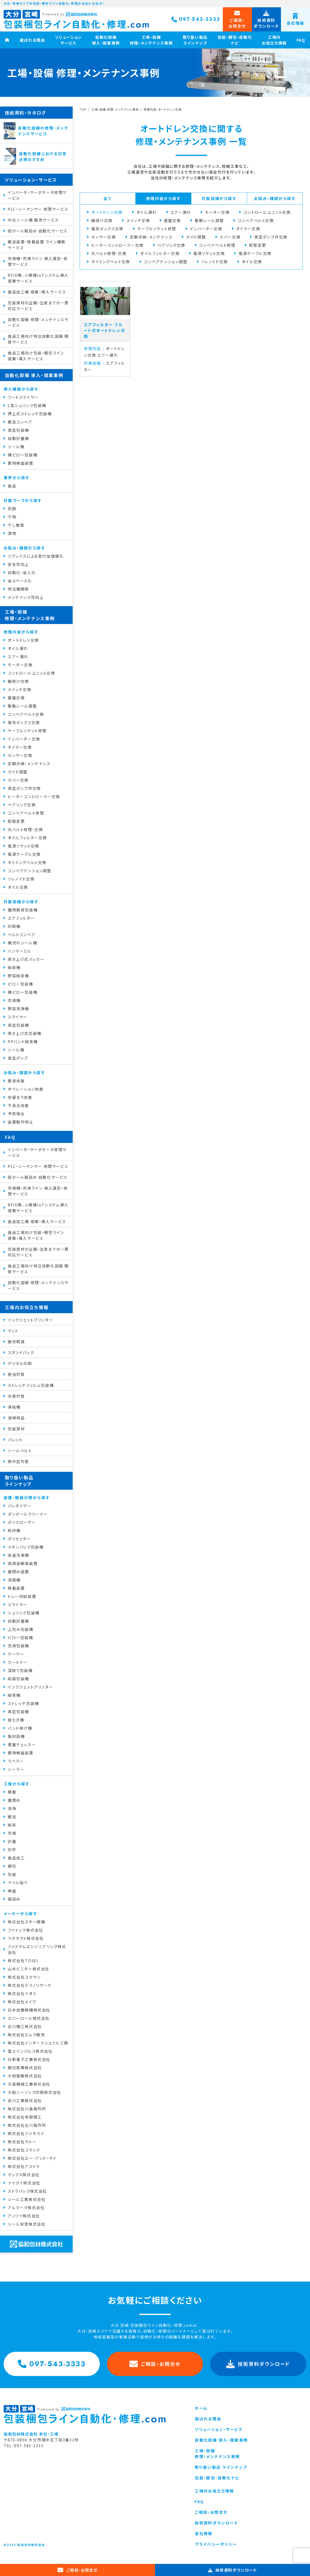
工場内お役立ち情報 (274, 40)
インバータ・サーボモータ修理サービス (37, 195)
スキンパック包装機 (25, 1547)
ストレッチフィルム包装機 (31, 1385)
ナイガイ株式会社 (24, 2183)
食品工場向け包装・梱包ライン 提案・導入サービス (36, 356)
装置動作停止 (20, 1122)
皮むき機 (16, 1720)
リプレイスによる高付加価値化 (35, 556)
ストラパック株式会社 (27, 2191)
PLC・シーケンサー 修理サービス (38, 209)
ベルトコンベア (21, 934)
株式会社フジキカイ (26, 2133)
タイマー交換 (20, 747)
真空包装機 (18, 430)
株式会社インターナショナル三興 (38, 2043)
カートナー (18, 1662)
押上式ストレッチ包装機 (30, 413)
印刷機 (14, 926)
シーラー (16, 1769)
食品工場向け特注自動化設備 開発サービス (38, 339)
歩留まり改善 (20, 1097)
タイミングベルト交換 (27, 862)
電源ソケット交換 (23, 846)
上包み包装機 (20, 1629)
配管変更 (16, 821)
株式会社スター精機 (26, 1922)
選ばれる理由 (32, 40)
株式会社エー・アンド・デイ (32, 2158)
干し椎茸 (16, 525)
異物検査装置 (20, 463)
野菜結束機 (18, 976)
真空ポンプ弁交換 (24, 788)
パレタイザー (19, 1506)
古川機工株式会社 (25, 2026)
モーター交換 (20, 665)
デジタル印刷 (20, 1363)
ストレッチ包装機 (23, 1703)
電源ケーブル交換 (24, 854)
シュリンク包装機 (23, 1613)
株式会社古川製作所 (27, 2125)
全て (107, 198)
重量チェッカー (22, 1744)
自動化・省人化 (22, 572)
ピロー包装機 (20, 984)
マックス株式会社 (24, 2174)
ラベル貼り (18, 1882)
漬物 (12, 533)
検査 (12, 1891)
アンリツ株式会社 (24, 2216)
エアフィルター (21, 918)
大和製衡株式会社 (25, 2076)
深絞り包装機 (20, 1670)
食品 (12, 486)
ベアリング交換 (22, 805)
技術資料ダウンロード (216, 2523)
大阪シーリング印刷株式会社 (34, 2092)
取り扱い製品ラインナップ (195, 40)
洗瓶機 (14, 1580)
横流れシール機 (22, 943)
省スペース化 (20, 581)
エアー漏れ (18, 656)
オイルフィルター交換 (27, 838)
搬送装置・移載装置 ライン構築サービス (36, 244)
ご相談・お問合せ (155, 2364)
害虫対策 (16, 1374)
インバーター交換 (24, 739)
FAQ (301, 40)
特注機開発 (18, 589)
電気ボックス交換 (24, 722)
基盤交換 (16, 698)
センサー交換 (20, 755)
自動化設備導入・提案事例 (106, 40)
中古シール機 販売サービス (33, 220)
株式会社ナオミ (22, 1993)
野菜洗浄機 (18, 1008)
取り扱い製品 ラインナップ (19, 1480)
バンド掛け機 (20, 1728)
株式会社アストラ (24, 2166)
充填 (12, 1833)
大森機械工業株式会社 (29, 2084)
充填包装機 (18, 1646)
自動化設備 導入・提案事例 (34, 375)
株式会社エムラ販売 (26, 2034)
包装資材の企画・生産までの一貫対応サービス (38, 305)
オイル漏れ (18, 648)
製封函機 (16, 1736)
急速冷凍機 (18, 1555)
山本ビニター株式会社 (28, 1969)
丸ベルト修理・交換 (25, 829)
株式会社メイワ (22, 2002)
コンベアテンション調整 (29, 870)
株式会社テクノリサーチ (30, 1985)
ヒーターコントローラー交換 (34, 796)
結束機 (14, 967)
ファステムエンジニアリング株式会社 (37, 1949)
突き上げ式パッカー (26, 959)
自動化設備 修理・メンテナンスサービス (38, 322)
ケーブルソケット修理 (27, 730)
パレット (15, 1439)
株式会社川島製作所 (27, 2109)
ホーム (201, 2408)
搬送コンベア (20, 422)
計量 (12, 1841)
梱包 (12, 1866)
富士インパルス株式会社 (30, 2051)
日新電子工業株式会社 (29, 2059)
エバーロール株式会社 (29, 2018)
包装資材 (16, 1429)
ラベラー (16, 1761)
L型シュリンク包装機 (27, 405)
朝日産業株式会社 (25, 2067)
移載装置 (16, 1588)
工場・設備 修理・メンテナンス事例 (30, 615)
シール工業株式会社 (27, 2199)
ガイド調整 (18, 772)
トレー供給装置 (22, 1596)
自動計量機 (18, 438)
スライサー (17, 1017)
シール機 (16, 446)
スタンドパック (21, 1352)
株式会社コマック (24, 2150)
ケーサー (16, 1654)
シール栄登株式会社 (27, 2224)
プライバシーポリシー (216, 2544)
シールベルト (20, 1450)
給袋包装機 (18, 1678)
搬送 (12, 1817)
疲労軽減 (16, 1341)
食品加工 (16, 1858)
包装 (12, 1874)
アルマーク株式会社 (26, 2207)
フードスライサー (23, 397)
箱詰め (14, 1899)
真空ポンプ (18, 1058)
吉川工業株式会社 (25, 2100)
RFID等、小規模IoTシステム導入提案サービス (38, 278)
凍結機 (14, 1407)
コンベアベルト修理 (26, 813)
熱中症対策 (18, 1461)
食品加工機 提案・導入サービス (37, 292)
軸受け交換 (18, 681)
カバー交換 (18, 780)
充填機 (14, 1000)
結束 (12, 1825)
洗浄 (12, 1808)
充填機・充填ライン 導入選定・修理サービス (38, 261)
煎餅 (12, 508)
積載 (12, 1792)
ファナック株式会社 (25, 1930)
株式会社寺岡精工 (25, 2117)
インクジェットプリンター (30, 1320)
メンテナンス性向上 (26, 597)
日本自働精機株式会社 (29, 2010)
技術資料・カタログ (25, 112)
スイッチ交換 (19, 689)
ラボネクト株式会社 (26, 1938)
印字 (12, 1849)
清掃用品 (16, 1418)
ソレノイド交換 (21, 879)
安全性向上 (18, 564)
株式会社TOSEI (23, 1960)
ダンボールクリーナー (28, 1514)
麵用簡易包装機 (23, 910)
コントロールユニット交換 (31, 673)
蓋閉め (14, 1800)
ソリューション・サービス (31, 180)
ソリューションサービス (68, 40)
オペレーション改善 (25, 1089)
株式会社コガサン (24, 1977)
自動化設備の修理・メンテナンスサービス (36, 130)
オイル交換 (18, 887)
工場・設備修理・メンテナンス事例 (151, 40)
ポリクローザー (22, 1522)
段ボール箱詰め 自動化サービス (37, 231)
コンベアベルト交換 (26, 714)
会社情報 (204, 2533)
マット (13, 1331)
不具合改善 (18, 1105)
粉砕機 (14, 1530)
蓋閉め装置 (18, 1571)
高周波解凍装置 (23, 1563)
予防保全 (16, 1114)
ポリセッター (19, 1539)
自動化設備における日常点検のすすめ (35, 156)
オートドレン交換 (23, 640)
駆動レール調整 (22, 706)
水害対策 (16, 1396)
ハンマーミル (19, 951)
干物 (12, 517)
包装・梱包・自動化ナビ (234, 40)
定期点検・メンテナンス (29, 763)
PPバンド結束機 (23, 1041)
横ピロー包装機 (22, 455)
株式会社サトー (22, 2141)
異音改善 (16, 1081)
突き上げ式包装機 (24, 1033)
